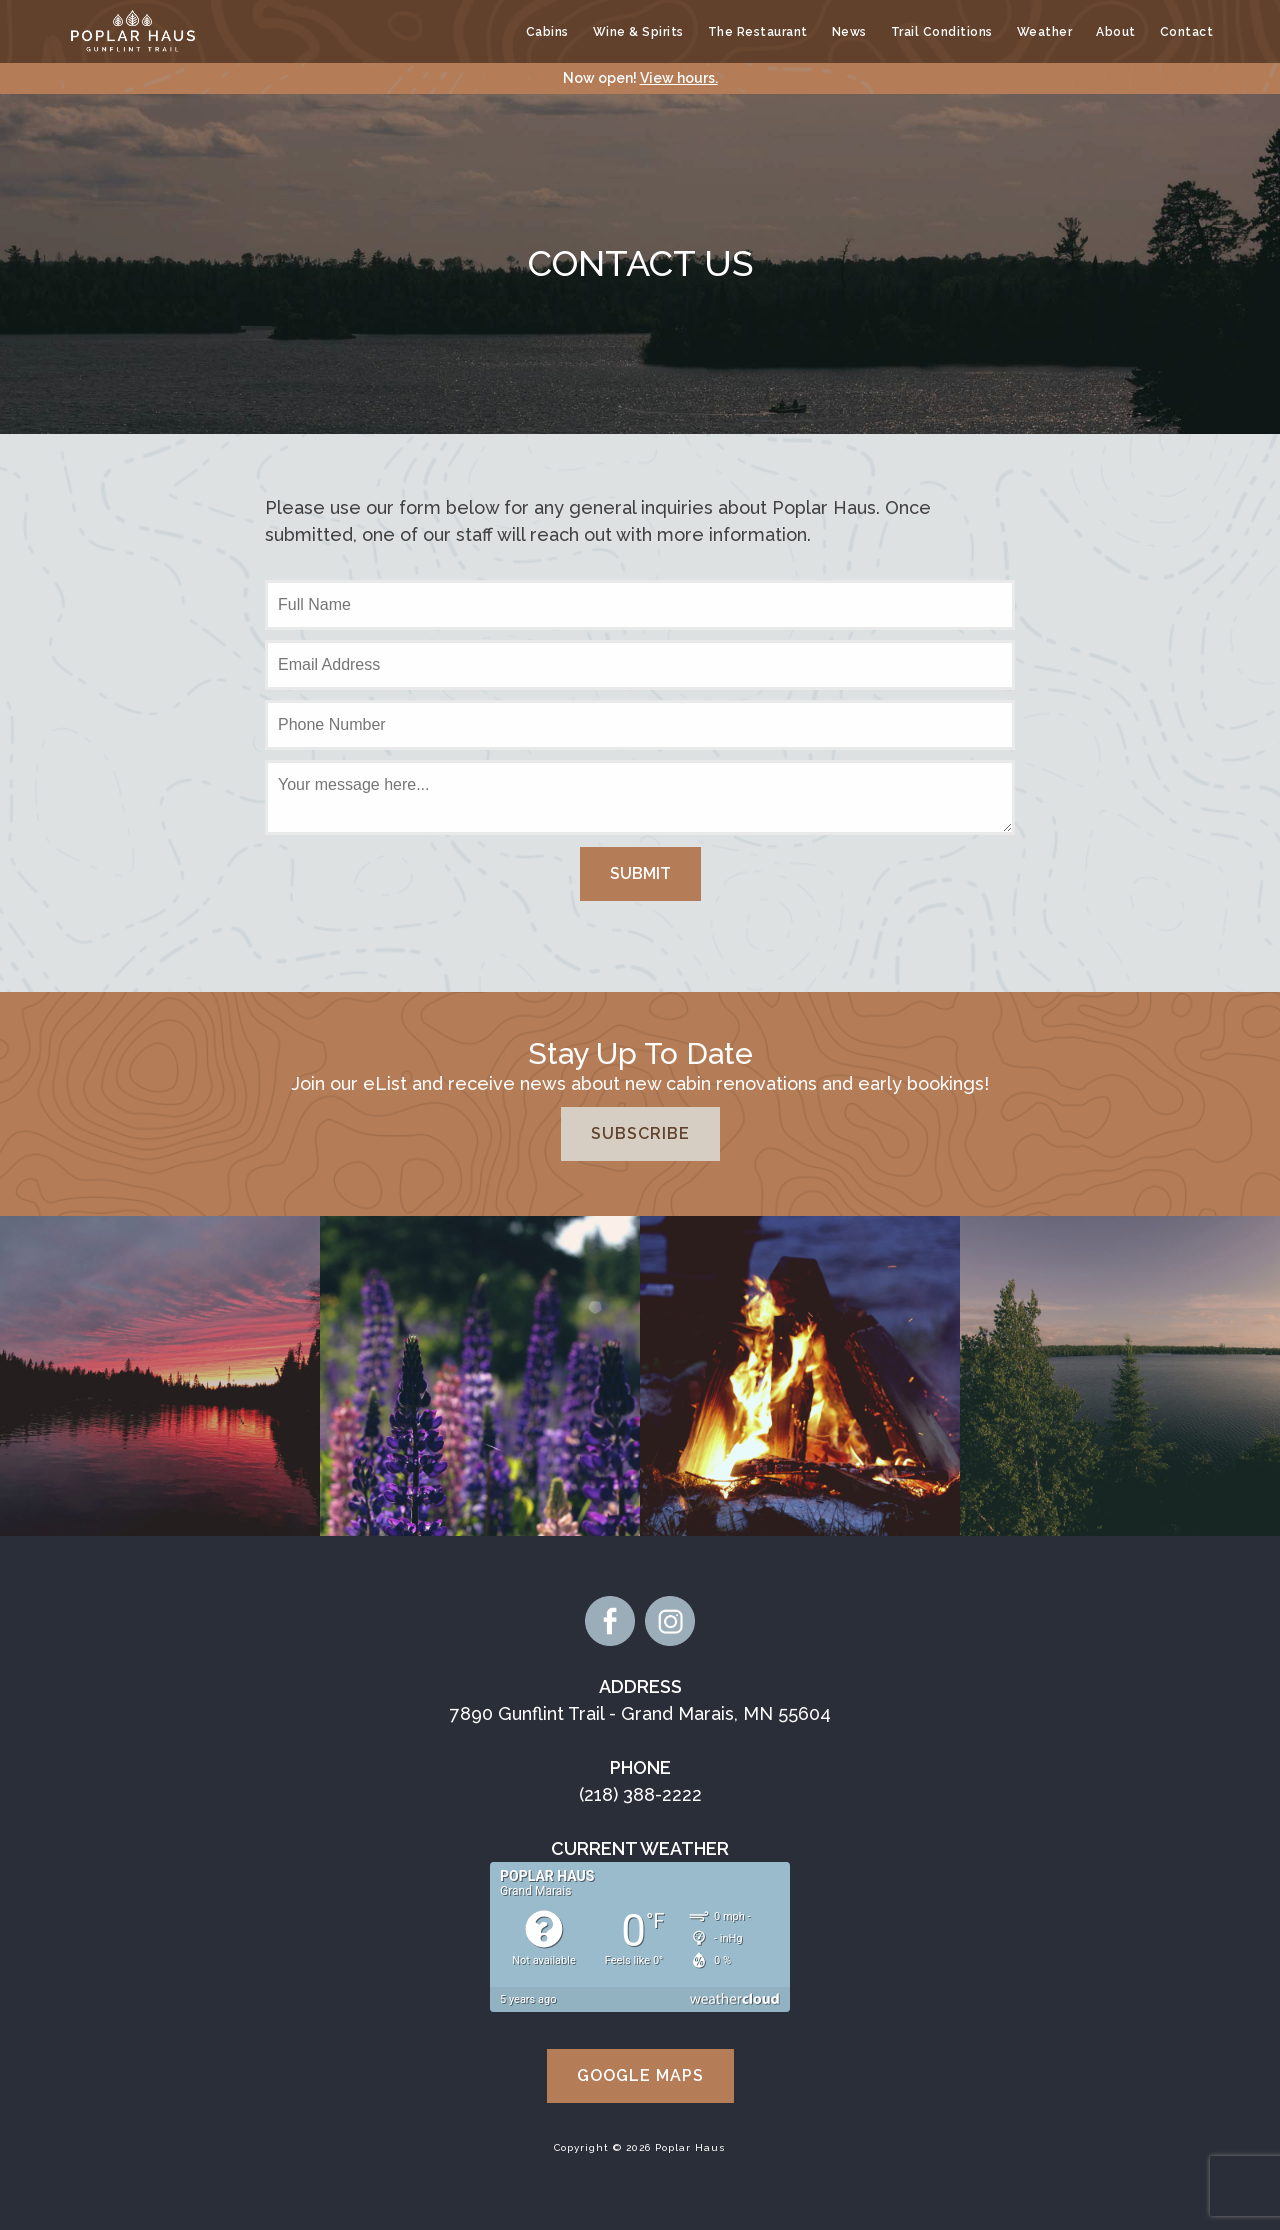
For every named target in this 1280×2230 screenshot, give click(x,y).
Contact (1187, 32)
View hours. (679, 78)
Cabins (547, 32)
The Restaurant (758, 32)
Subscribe (640, 1133)
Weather (1045, 32)
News (849, 32)
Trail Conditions (942, 32)
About (1116, 32)
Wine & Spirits (638, 32)
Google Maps (640, 2075)
